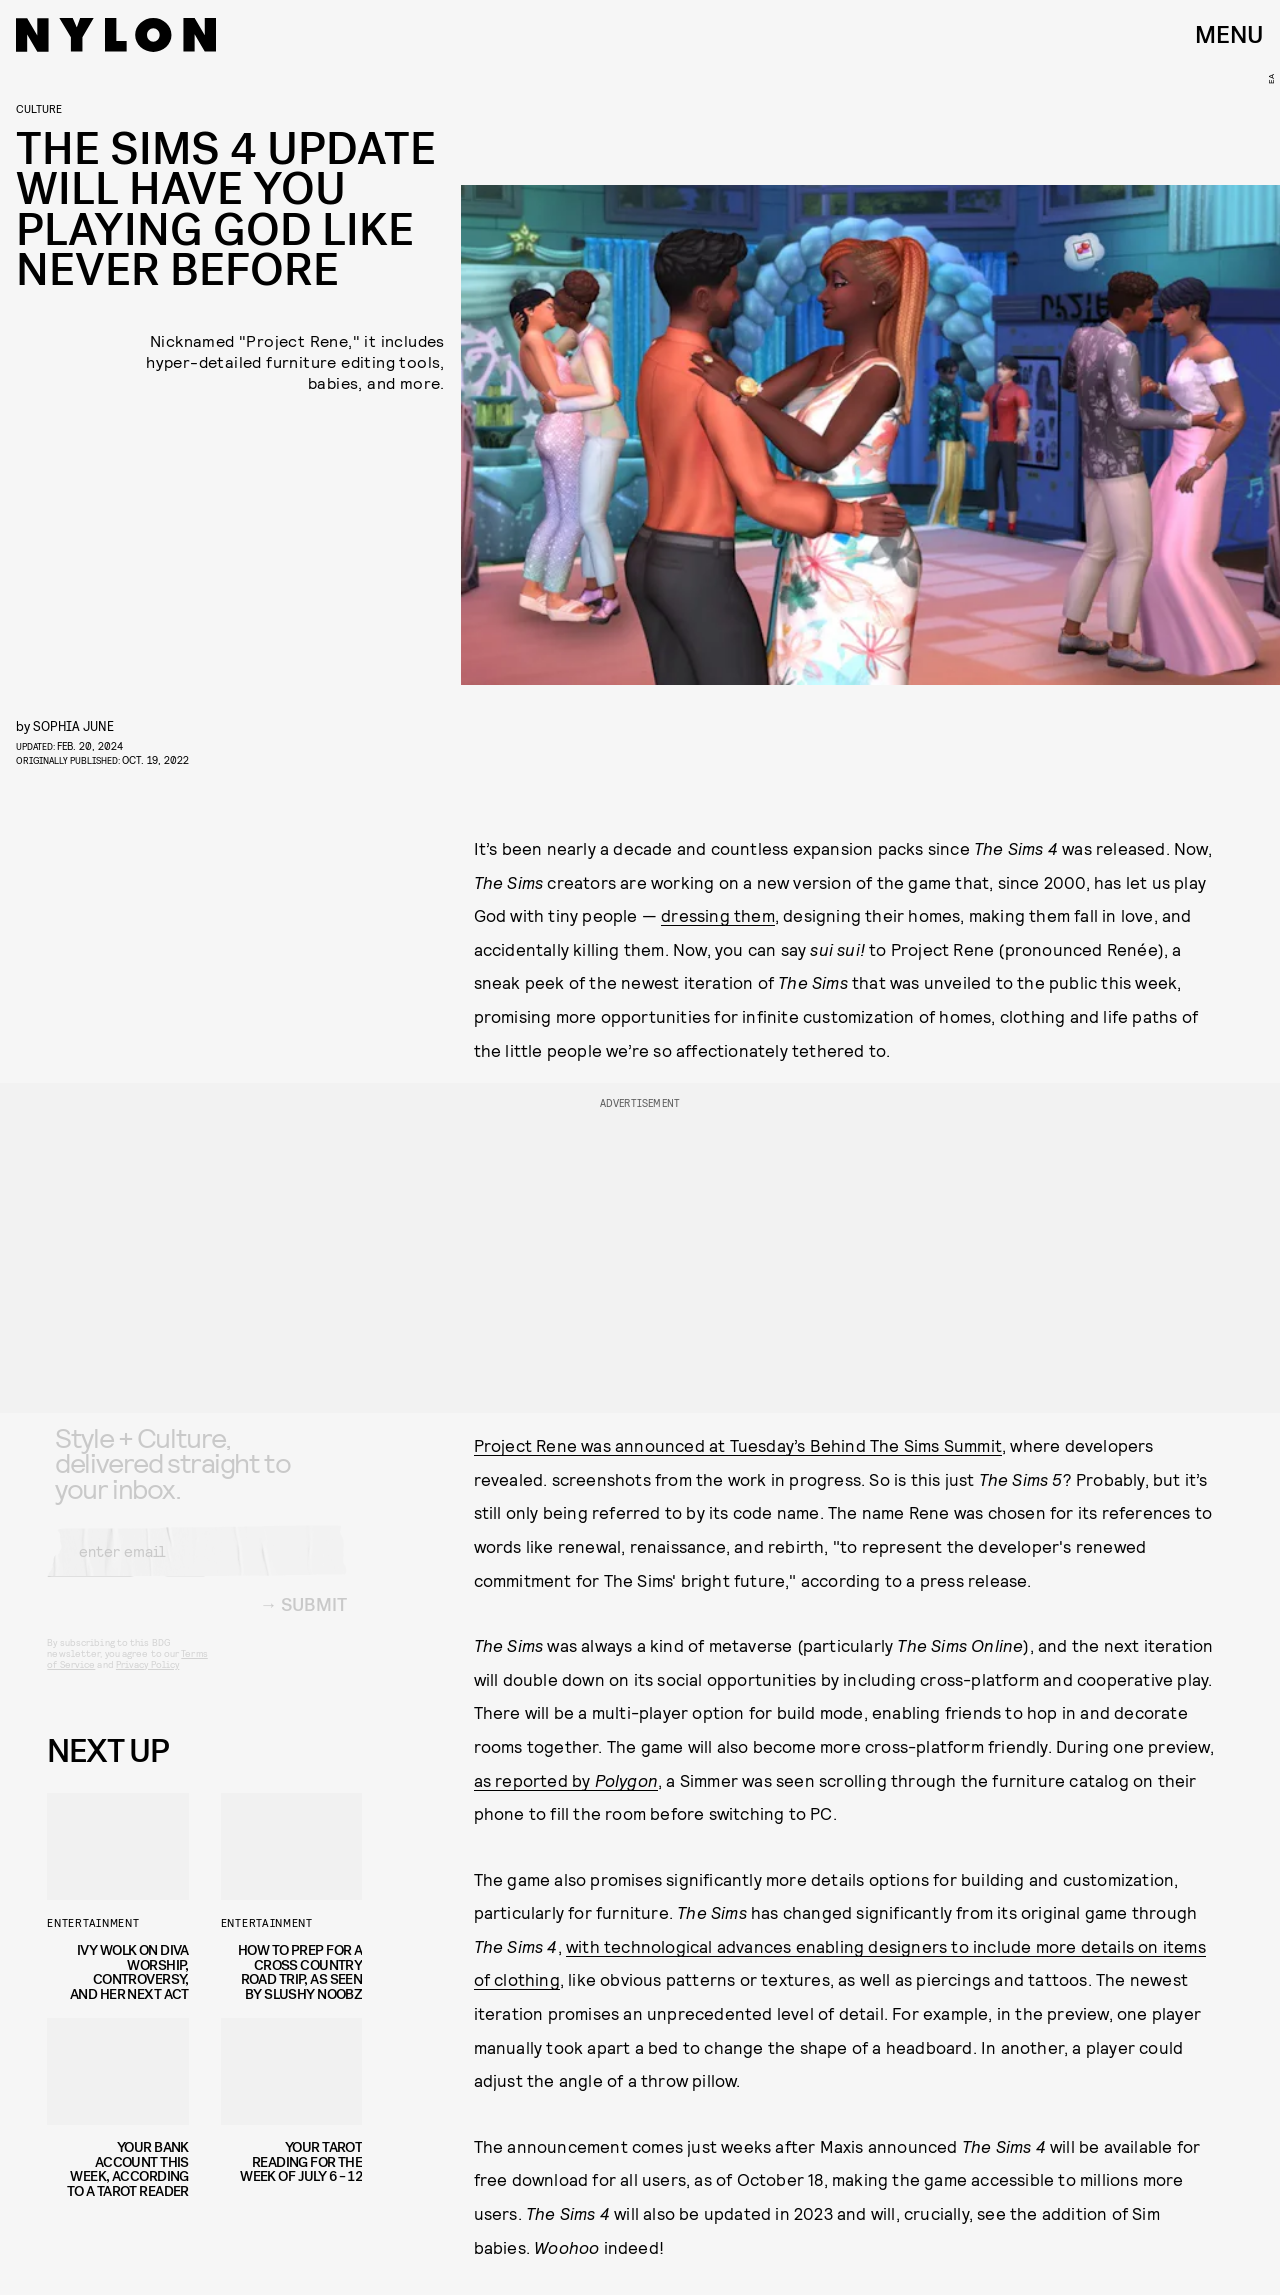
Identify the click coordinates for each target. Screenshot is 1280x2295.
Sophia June (73, 725)
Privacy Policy (147, 1680)
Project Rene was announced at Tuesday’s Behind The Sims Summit (738, 1445)
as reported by (566, 1780)
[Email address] (197, 1567)
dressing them (718, 915)
